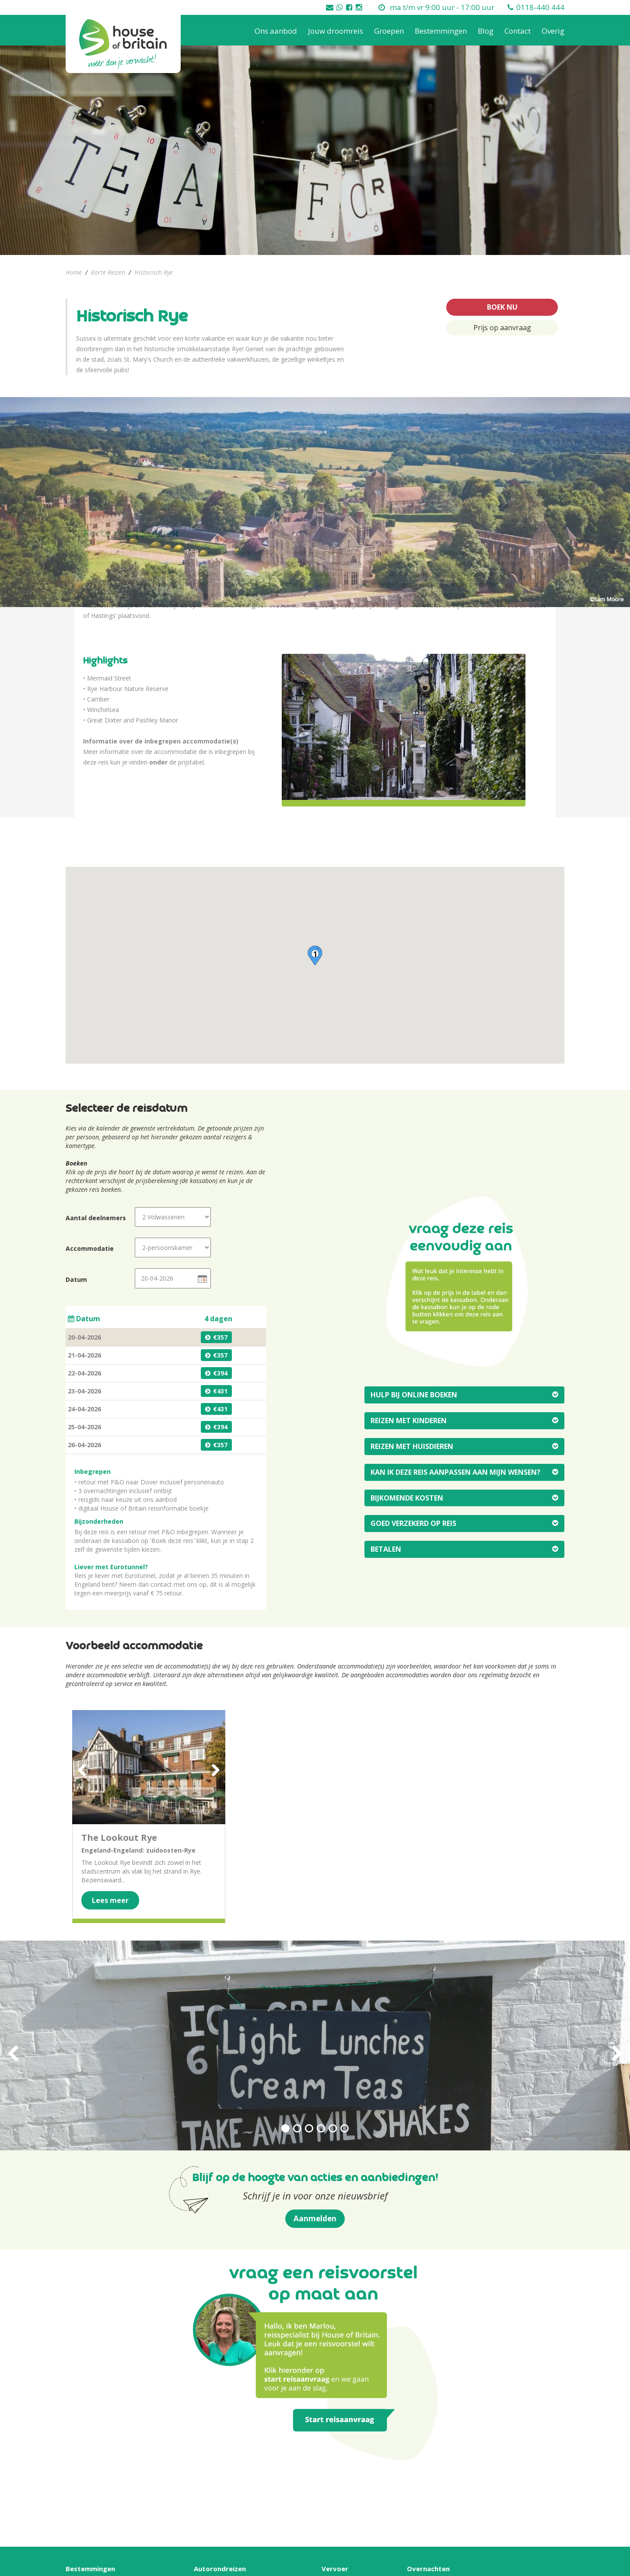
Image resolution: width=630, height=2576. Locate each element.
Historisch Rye (153, 272)
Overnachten (428, 2568)
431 (222, 1391)
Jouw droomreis (335, 31)
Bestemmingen (441, 31)
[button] (315, 955)
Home (74, 272)
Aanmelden (315, 2218)
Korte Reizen (108, 272)
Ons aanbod (276, 31)
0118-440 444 (540, 7)
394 (222, 1373)
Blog (486, 31)
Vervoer (335, 2568)
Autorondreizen (220, 2568)
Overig (553, 31)
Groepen (389, 31)
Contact (517, 31)
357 (222, 1337)
